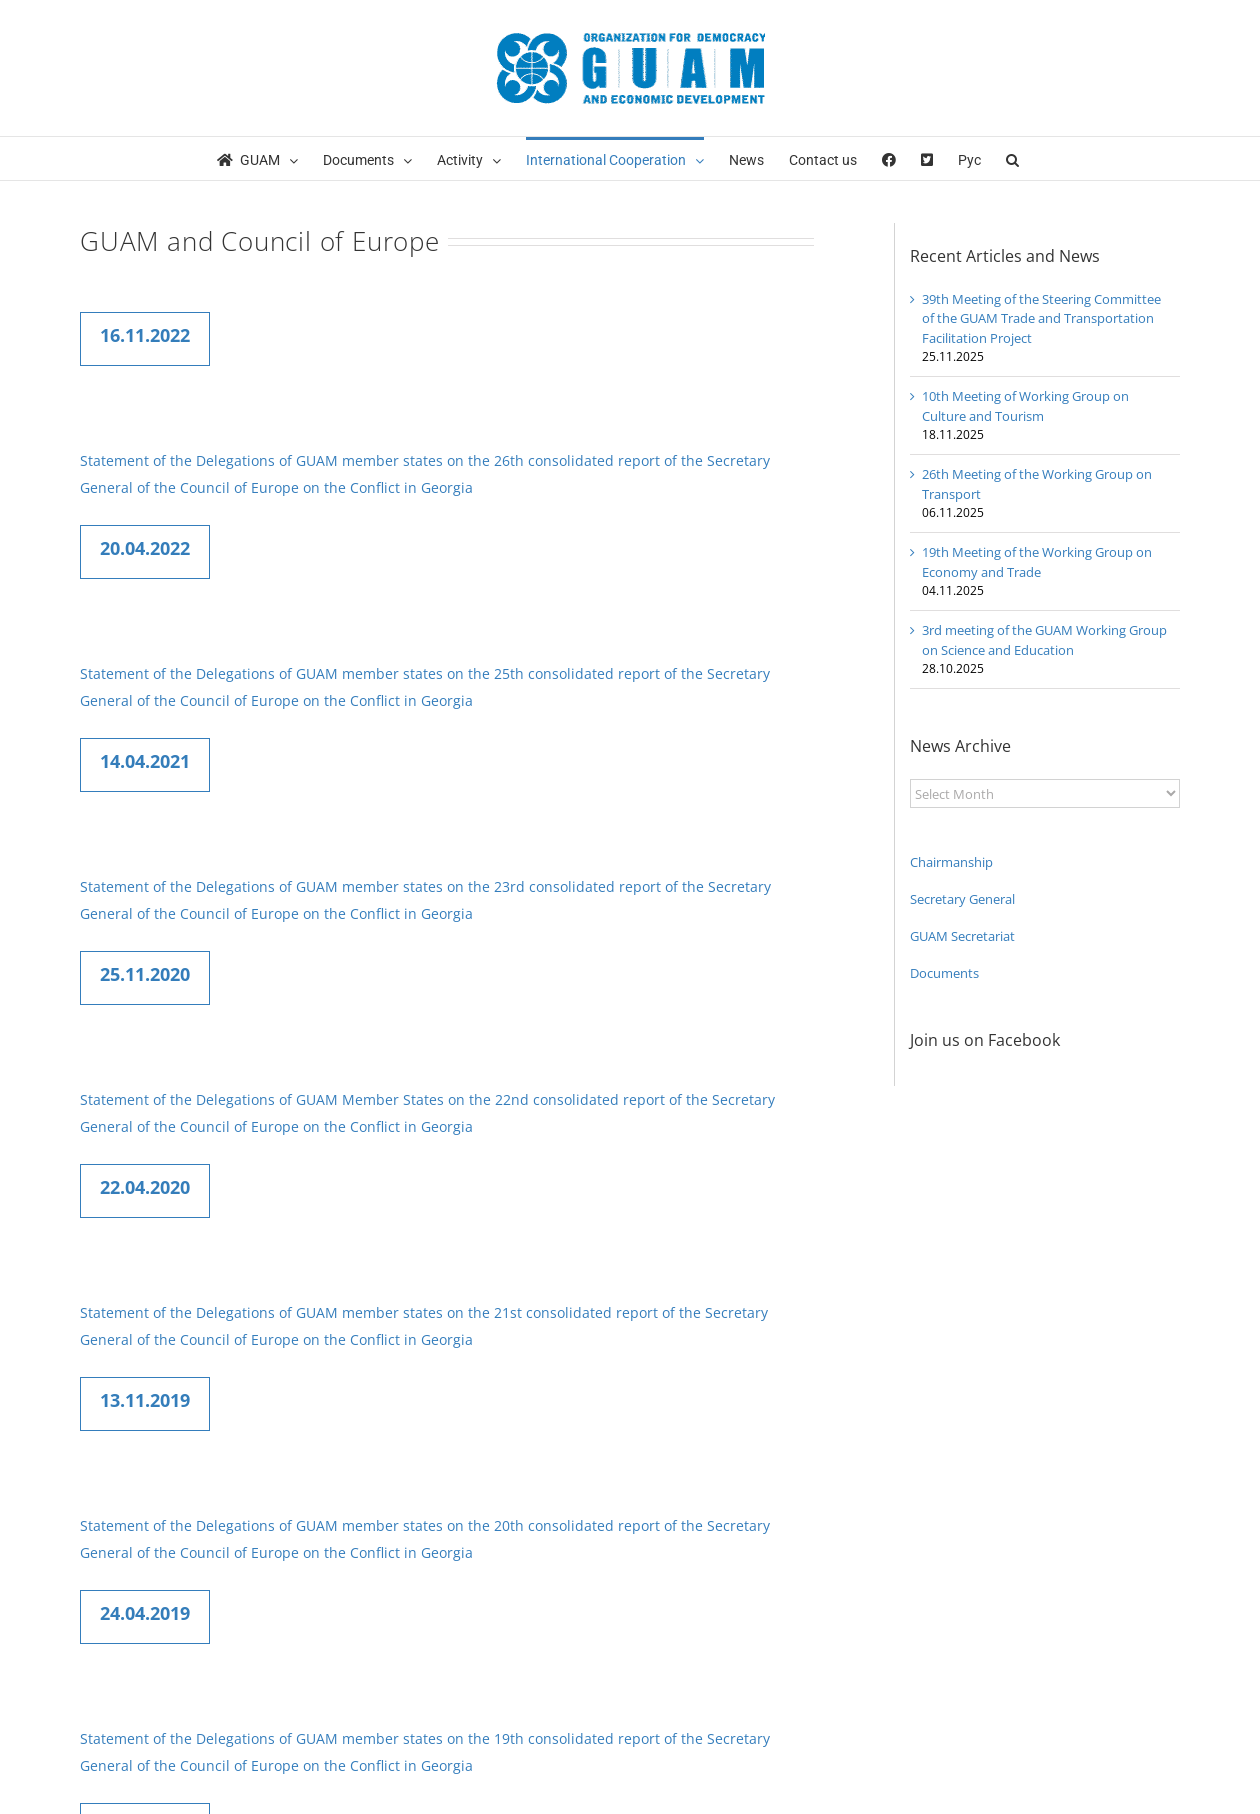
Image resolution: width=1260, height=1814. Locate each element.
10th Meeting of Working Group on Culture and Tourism (1025, 406)
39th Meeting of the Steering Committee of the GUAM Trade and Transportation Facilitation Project (1041, 318)
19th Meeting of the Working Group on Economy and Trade (1037, 562)
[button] (1012, 158)
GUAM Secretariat (962, 936)
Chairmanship (951, 862)
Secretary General (962, 899)
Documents (944, 973)
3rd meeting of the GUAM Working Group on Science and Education (1044, 640)
